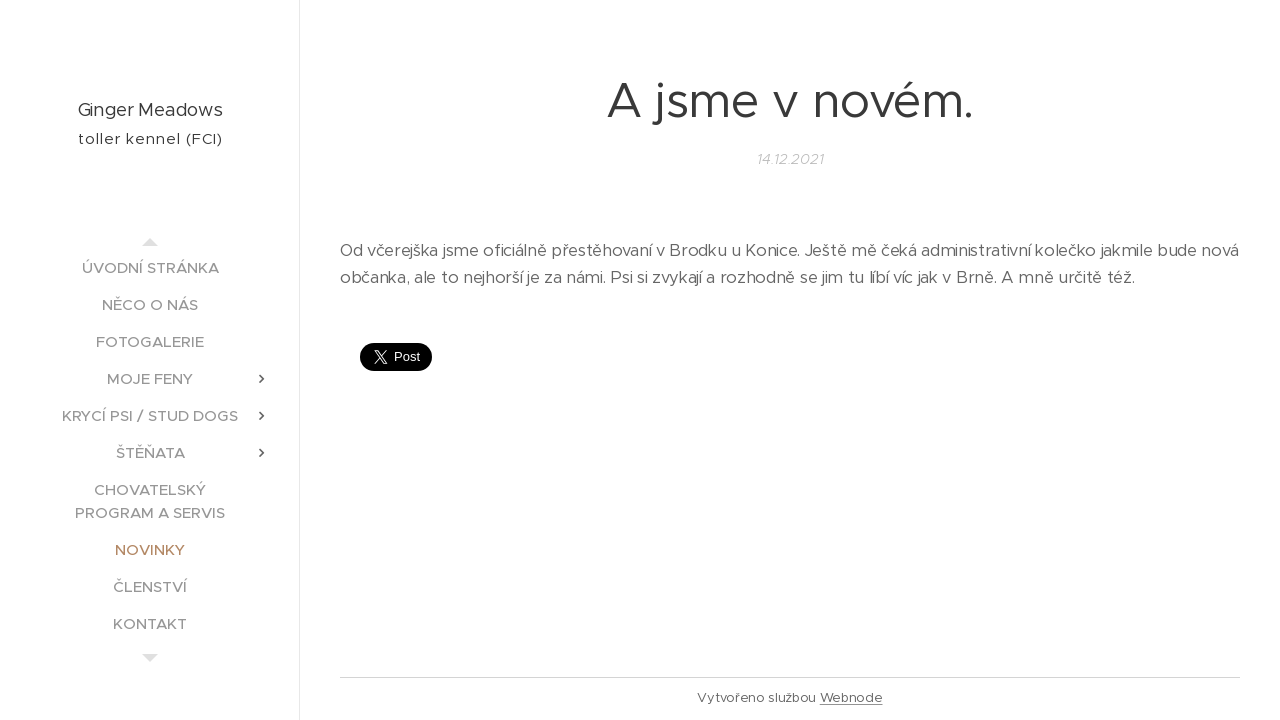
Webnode (851, 697)
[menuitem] (150, 267)
